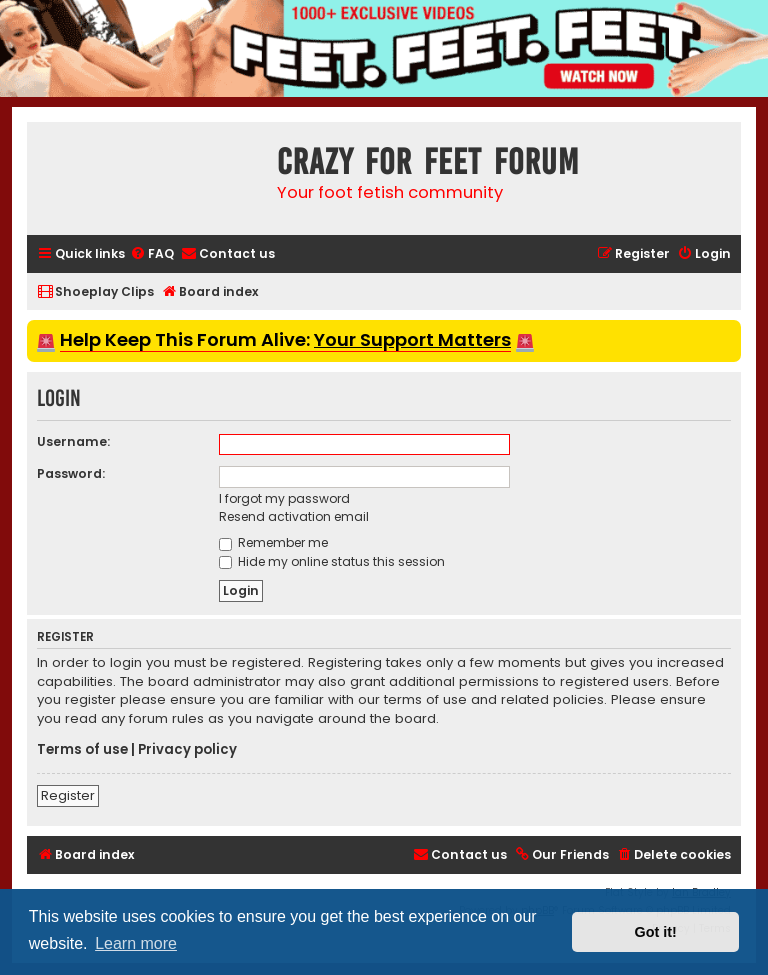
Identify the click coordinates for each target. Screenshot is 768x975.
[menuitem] (152, 254)
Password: (71, 473)
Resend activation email (294, 516)
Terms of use (82, 750)
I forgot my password (284, 498)
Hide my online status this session (332, 561)
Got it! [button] (656, 932)
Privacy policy (187, 750)
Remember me (273, 542)
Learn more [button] (136, 943)
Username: (73, 441)
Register (68, 795)
